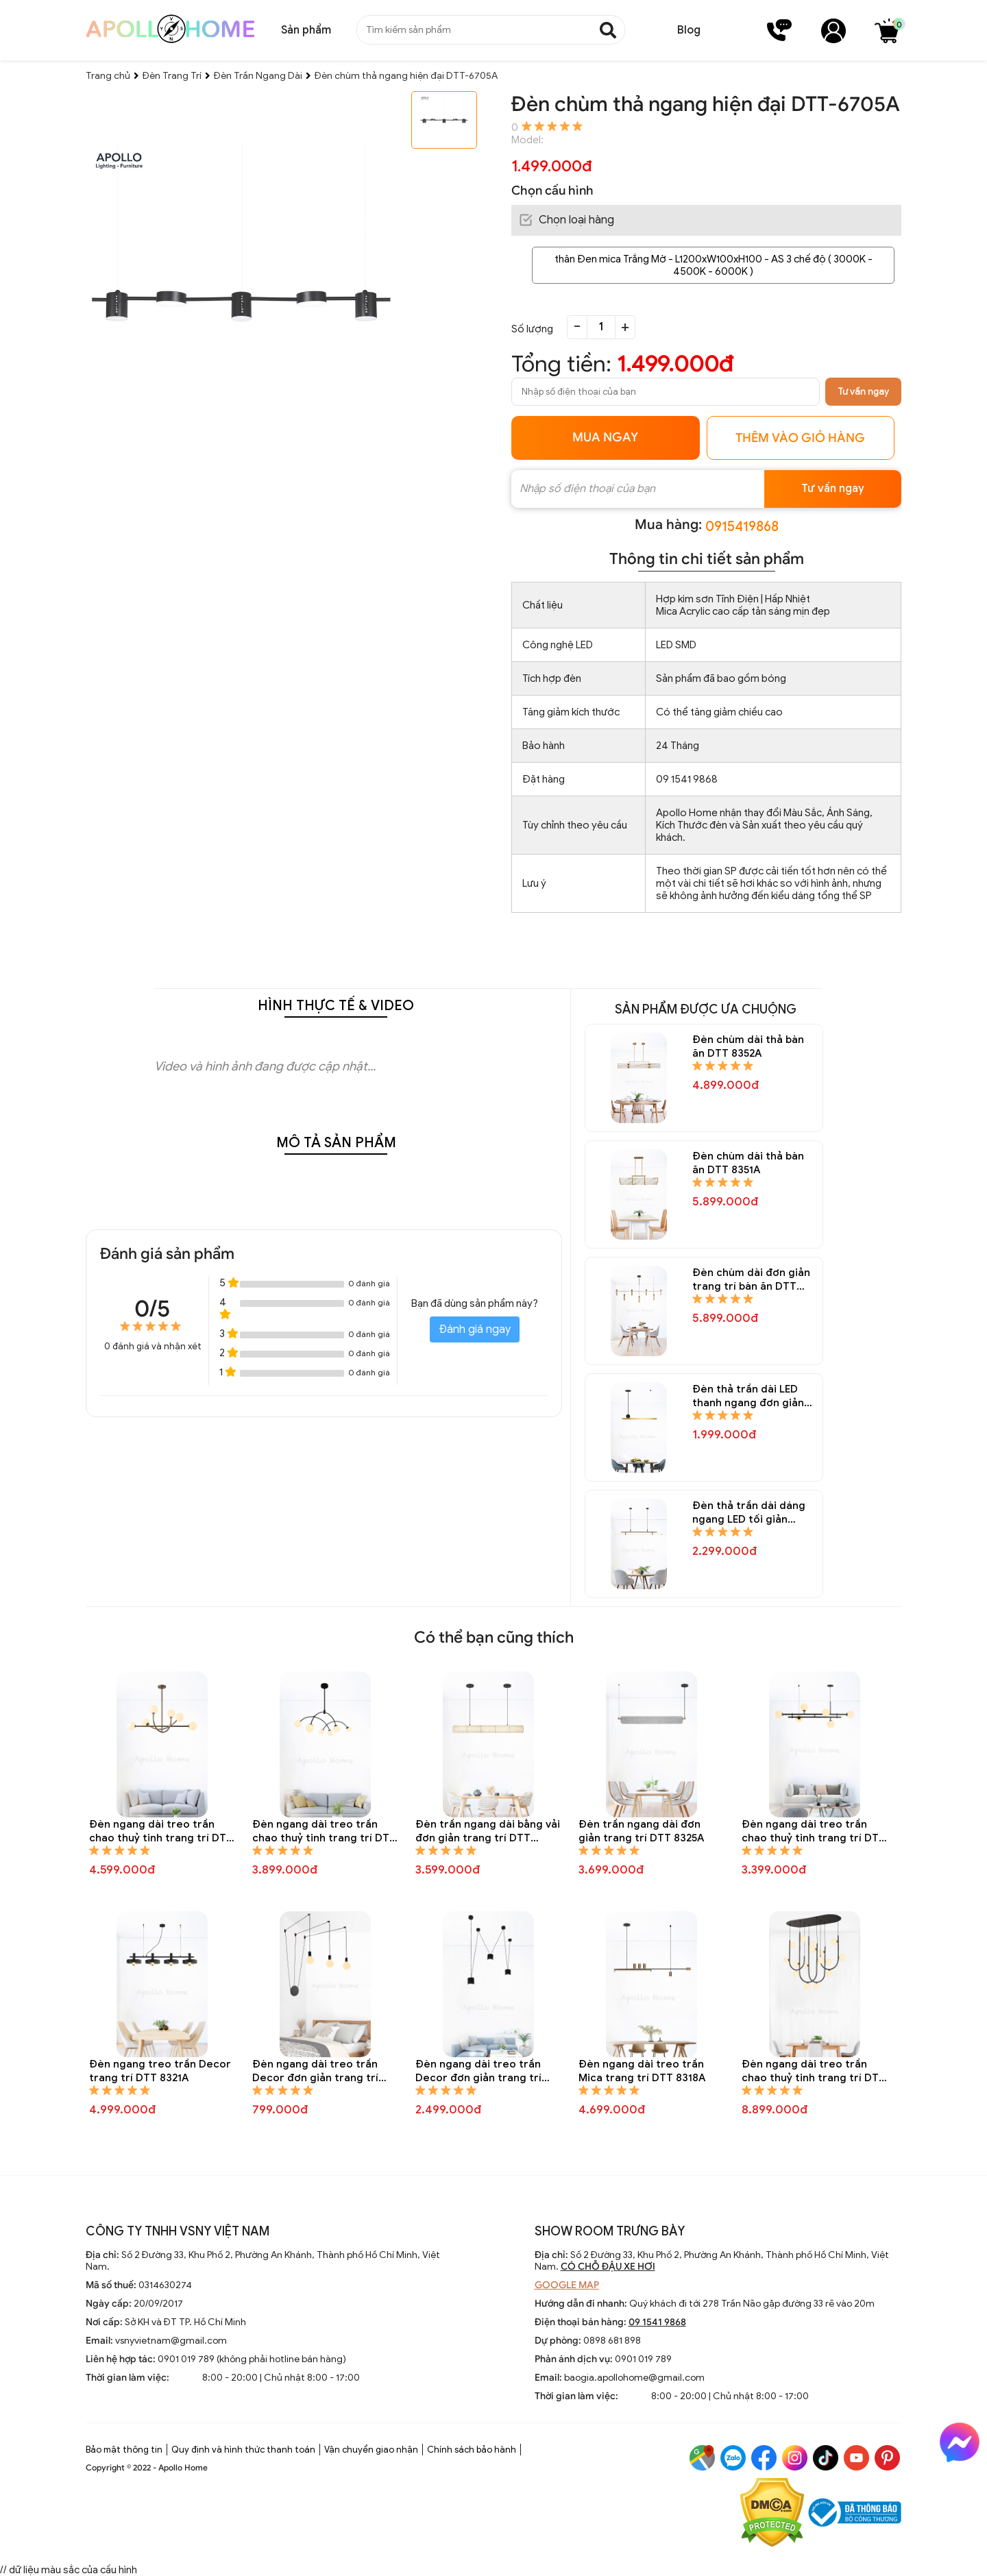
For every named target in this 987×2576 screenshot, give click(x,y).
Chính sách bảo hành (471, 2449)
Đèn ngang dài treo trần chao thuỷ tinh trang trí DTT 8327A (324, 1831)
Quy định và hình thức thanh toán (243, 2449)
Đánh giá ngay (475, 1329)
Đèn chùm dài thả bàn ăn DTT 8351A (748, 1163)
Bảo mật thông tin (124, 2449)
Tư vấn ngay (863, 391)
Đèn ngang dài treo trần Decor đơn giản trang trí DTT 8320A (315, 2071)
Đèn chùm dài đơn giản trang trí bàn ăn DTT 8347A (751, 1279)
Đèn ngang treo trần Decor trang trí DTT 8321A (160, 2071)
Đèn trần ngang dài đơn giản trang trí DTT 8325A (641, 1831)
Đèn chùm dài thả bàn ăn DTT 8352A (748, 1046)
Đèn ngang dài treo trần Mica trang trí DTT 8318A (641, 2071)
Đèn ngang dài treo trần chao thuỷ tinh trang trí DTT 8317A (814, 2071)
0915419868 (742, 526)
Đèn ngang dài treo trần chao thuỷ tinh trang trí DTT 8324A (814, 1831)
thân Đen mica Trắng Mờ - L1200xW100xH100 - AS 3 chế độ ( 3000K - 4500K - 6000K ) (714, 265)
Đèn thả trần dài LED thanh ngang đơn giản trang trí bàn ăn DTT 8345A (748, 1396)
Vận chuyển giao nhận (371, 2449)
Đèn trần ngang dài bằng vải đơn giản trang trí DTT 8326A (487, 1831)
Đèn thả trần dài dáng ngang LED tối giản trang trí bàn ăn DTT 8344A (748, 1512)
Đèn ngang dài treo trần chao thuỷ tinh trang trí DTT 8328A (161, 1831)
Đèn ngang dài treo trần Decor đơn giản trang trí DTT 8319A (478, 2071)
